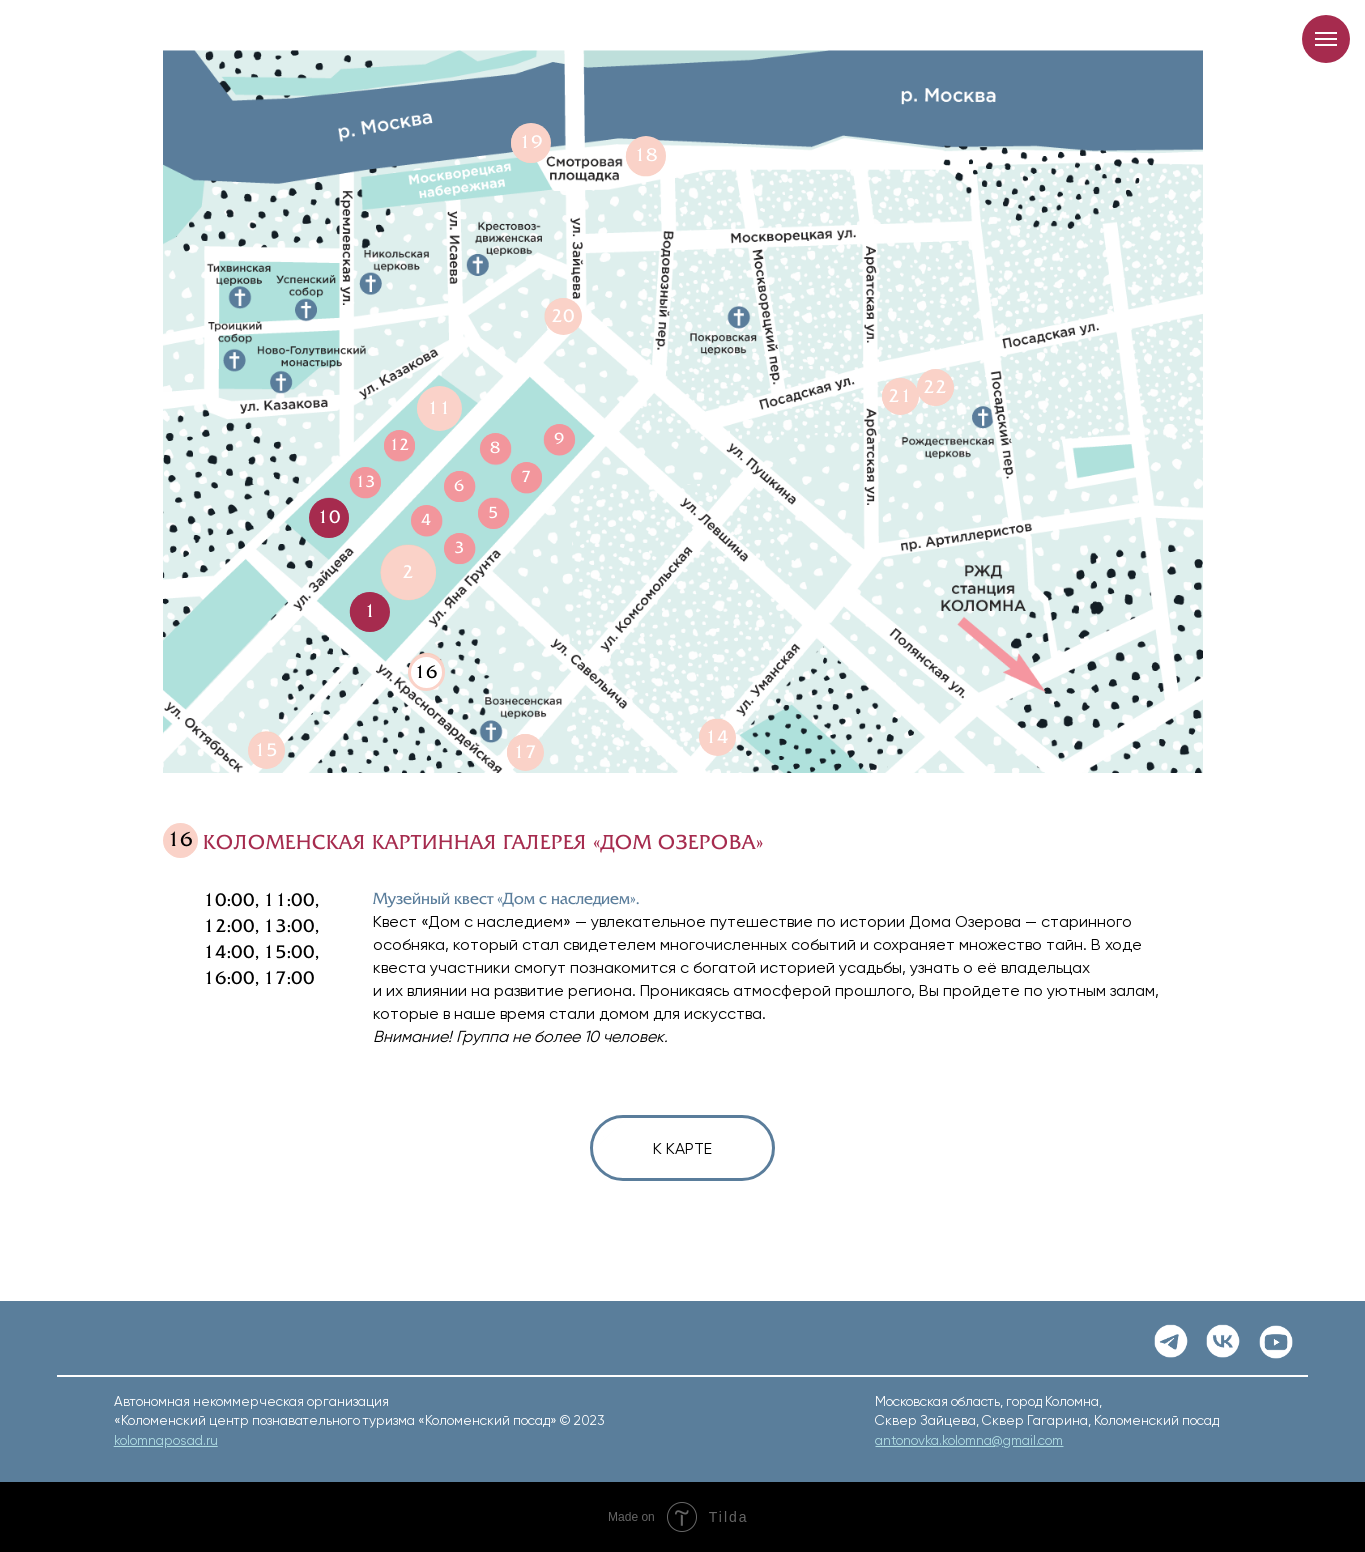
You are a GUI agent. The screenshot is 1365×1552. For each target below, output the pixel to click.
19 (531, 142)
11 (439, 408)
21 (900, 396)
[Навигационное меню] (1326, 39)
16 (426, 672)
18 (646, 155)
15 (266, 750)
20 (563, 316)
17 (525, 752)
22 (935, 387)
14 (717, 737)
